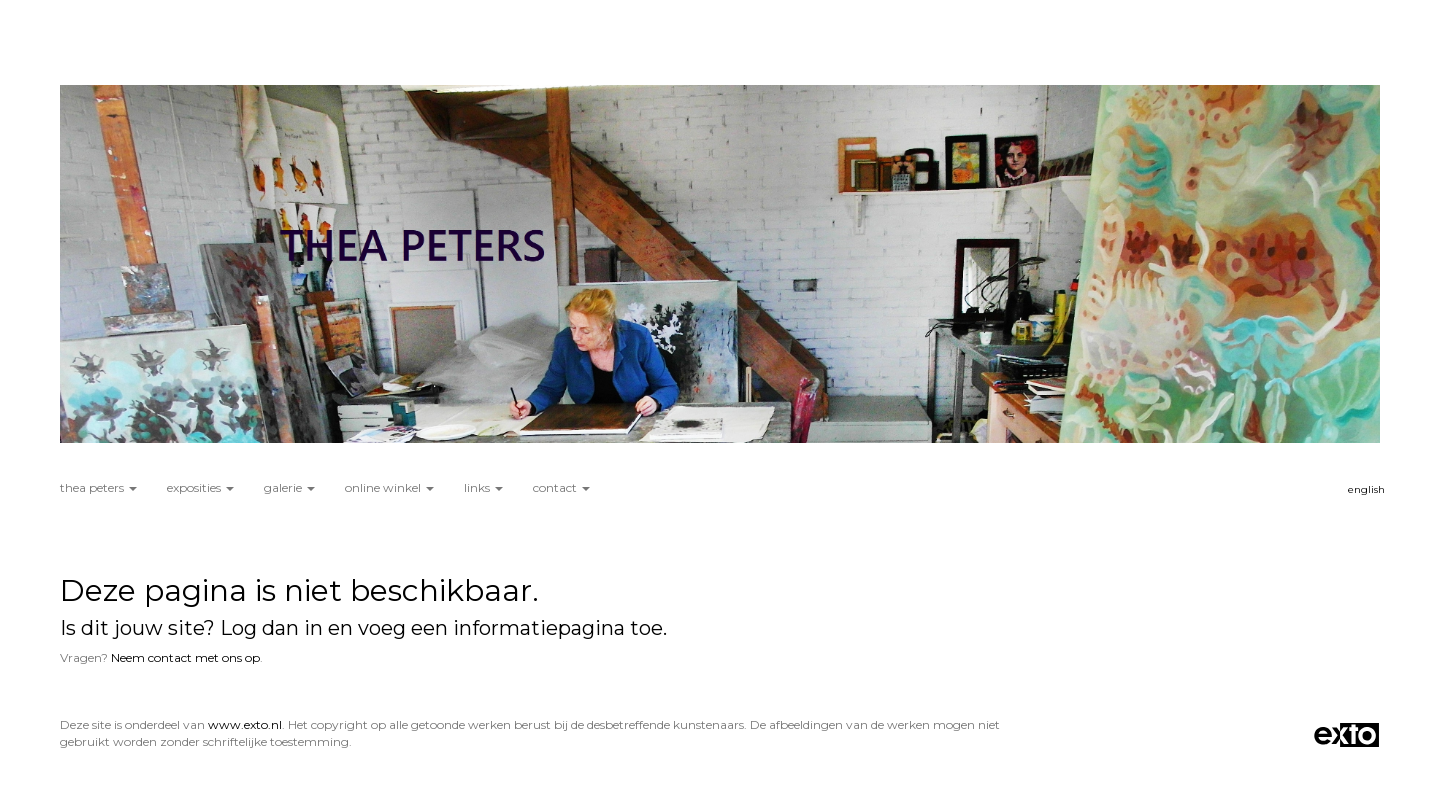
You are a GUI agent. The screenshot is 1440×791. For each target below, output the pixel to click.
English (1366, 489)
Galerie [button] (289, 487)
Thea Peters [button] (98, 487)
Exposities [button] (200, 487)
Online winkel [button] (389, 487)
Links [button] (483, 487)
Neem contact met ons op (185, 657)
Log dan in (271, 628)
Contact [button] (561, 487)
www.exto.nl (245, 724)
